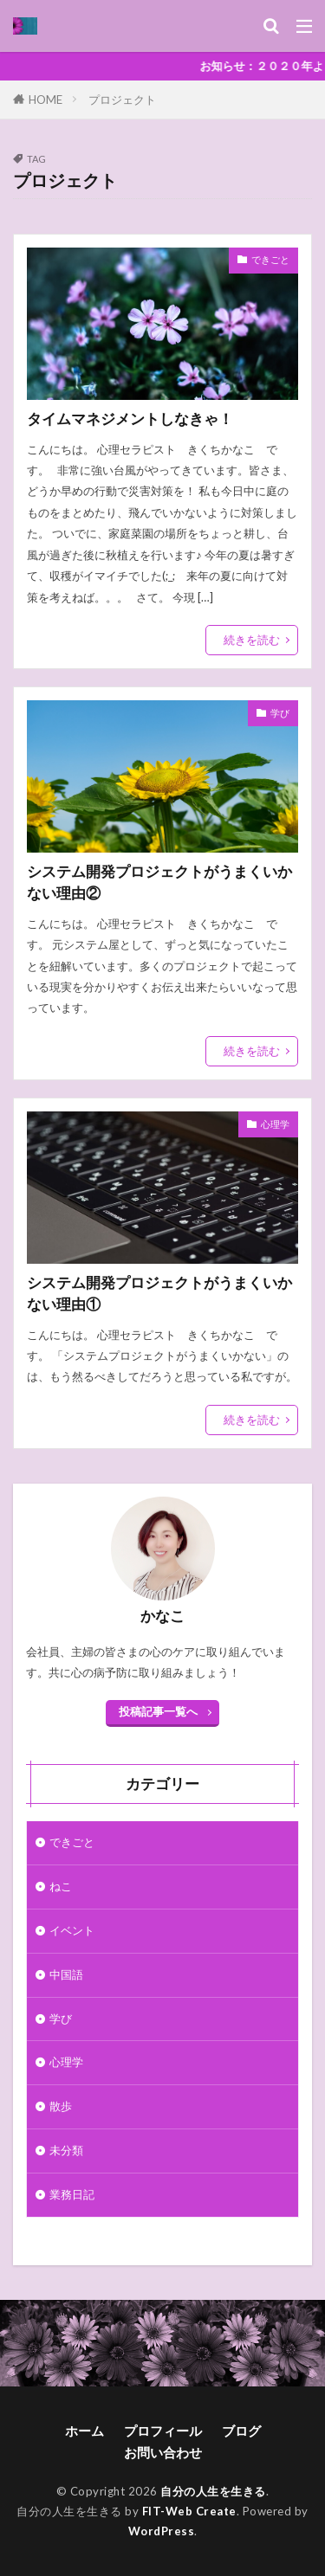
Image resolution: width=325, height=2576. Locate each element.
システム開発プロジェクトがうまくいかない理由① (159, 1293)
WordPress (161, 2531)
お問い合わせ (163, 2452)
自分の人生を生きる (213, 2491)
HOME (45, 99)
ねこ (60, 1886)
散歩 (60, 2106)
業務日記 (71, 2194)
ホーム (84, 2430)
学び (279, 712)
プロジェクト (122, 99)
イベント (71, 1930)
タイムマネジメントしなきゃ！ (130, 419)
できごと (270, 259)
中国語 (66, 1974)
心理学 (275, 1124)
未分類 (66, 2150)
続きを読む (252, 640)
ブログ (241, 2430)
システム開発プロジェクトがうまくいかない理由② (159, 882)
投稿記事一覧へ (158, 1711)
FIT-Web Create (189, 2511)
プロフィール (163, 2430)
